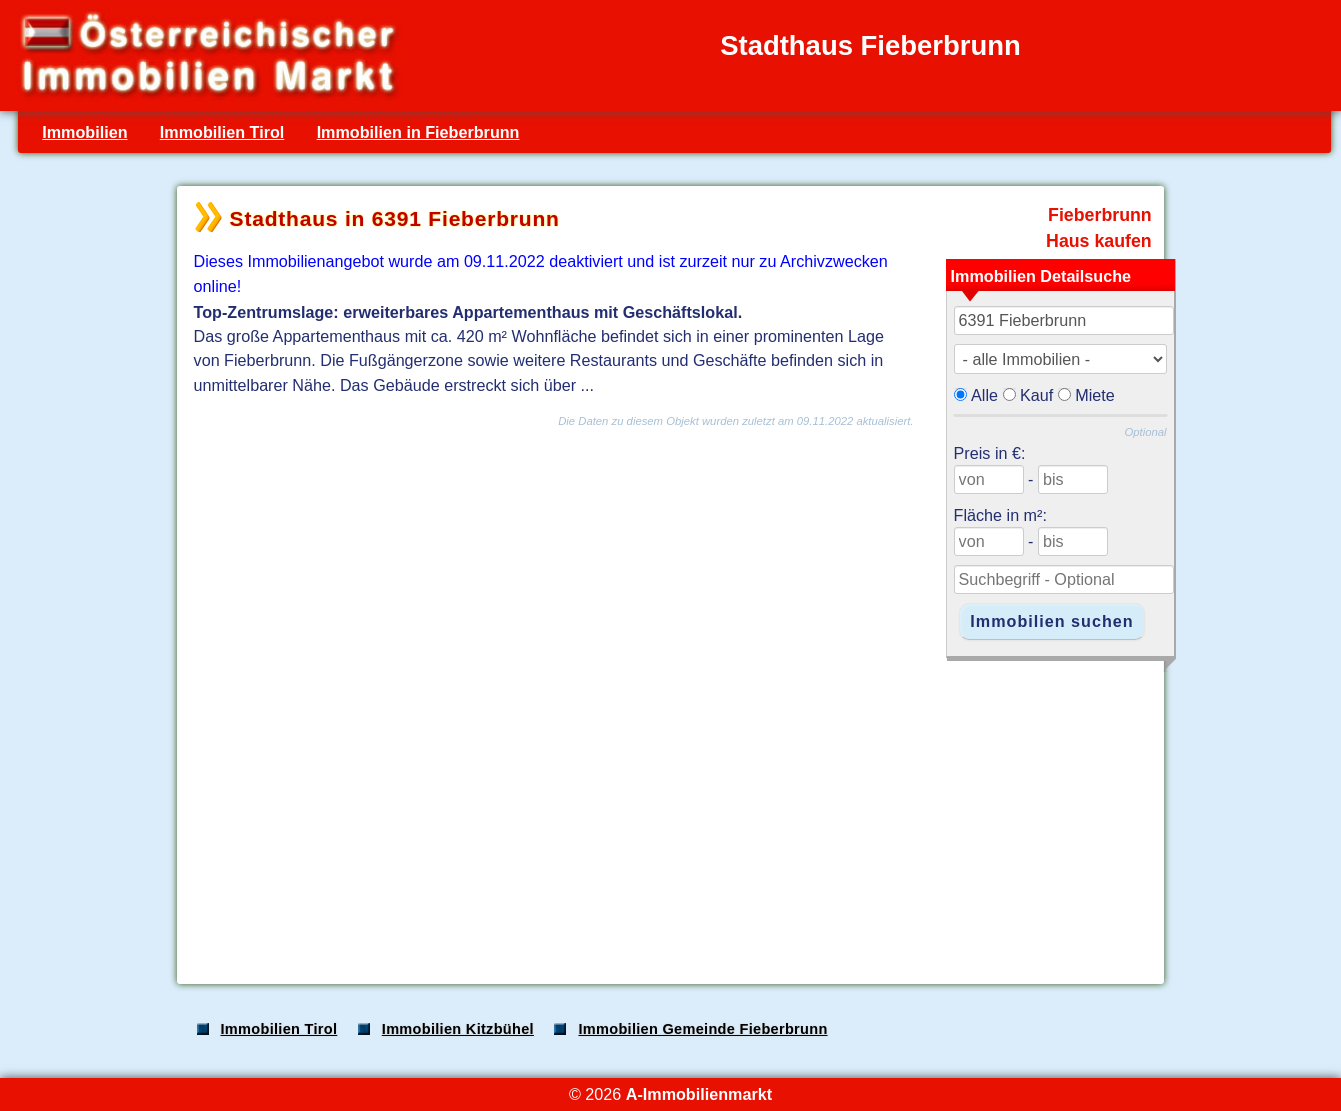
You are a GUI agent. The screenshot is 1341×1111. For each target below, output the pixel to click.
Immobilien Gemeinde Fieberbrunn (702, 1029)
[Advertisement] (669, 812)
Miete (1095, 395)
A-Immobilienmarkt (699, 1094)
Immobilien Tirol (222, 132)
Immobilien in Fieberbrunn (418, 132)
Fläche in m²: (1000, 515)
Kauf (1036, 395)
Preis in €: (990, 453)
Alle (984, 395)
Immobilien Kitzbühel (458, 1029)
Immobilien (84, 132)
